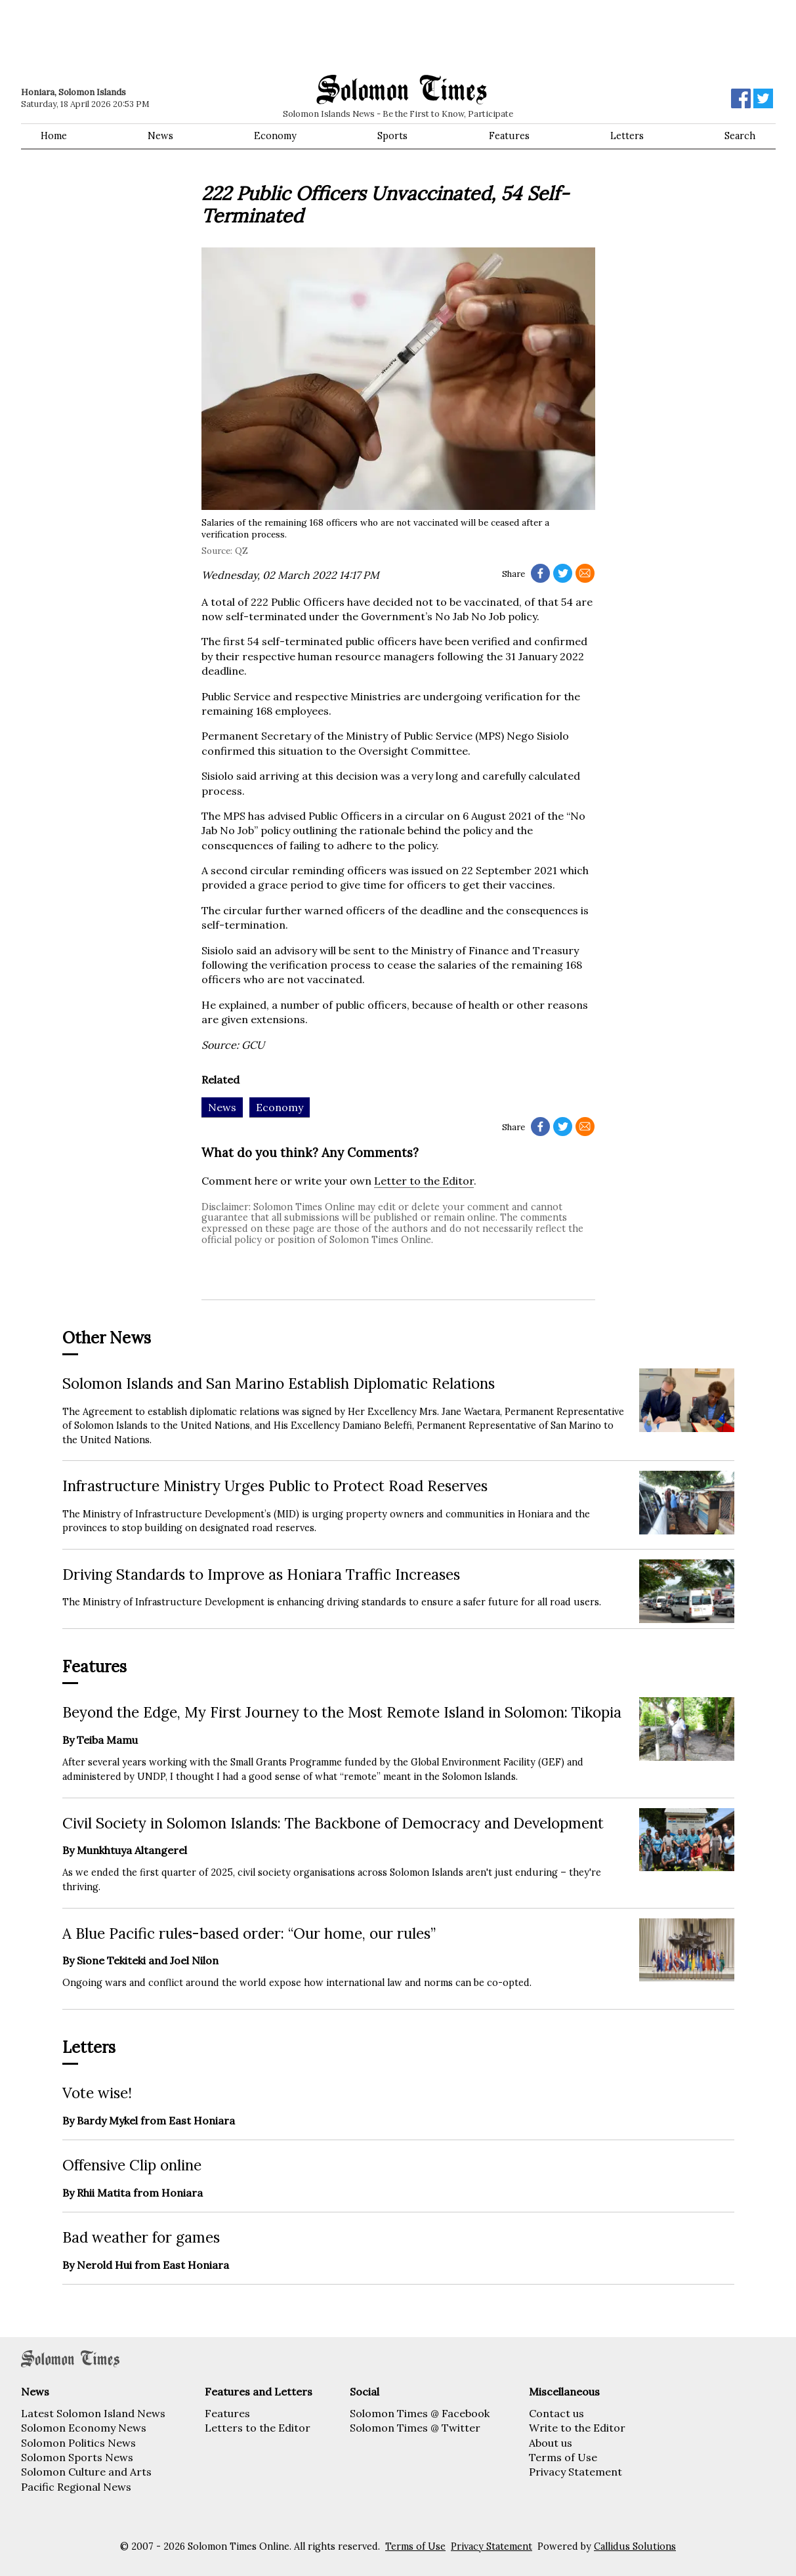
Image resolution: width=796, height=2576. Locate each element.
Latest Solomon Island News (93, 2413)
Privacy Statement (575, 2471)
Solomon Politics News (78, 2442)
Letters (627, 136)
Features (509, 136)
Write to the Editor (577, 2427)
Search (739, 136)
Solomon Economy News (83, 2427)
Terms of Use (563, 2457)
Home (54, 136)
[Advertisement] (208, 36)
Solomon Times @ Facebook (420, 2413)
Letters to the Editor (257, 2427)
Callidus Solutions (635, 2546)
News (160, 136)
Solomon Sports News (77, 2457)
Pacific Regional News (76, 2486)
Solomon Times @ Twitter (415, 2427)
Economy (275, 136)
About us (550, 2442)
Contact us (556, 2413)
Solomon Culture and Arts (86, 2471)
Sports (392, 136)
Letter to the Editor (424, 1180)
